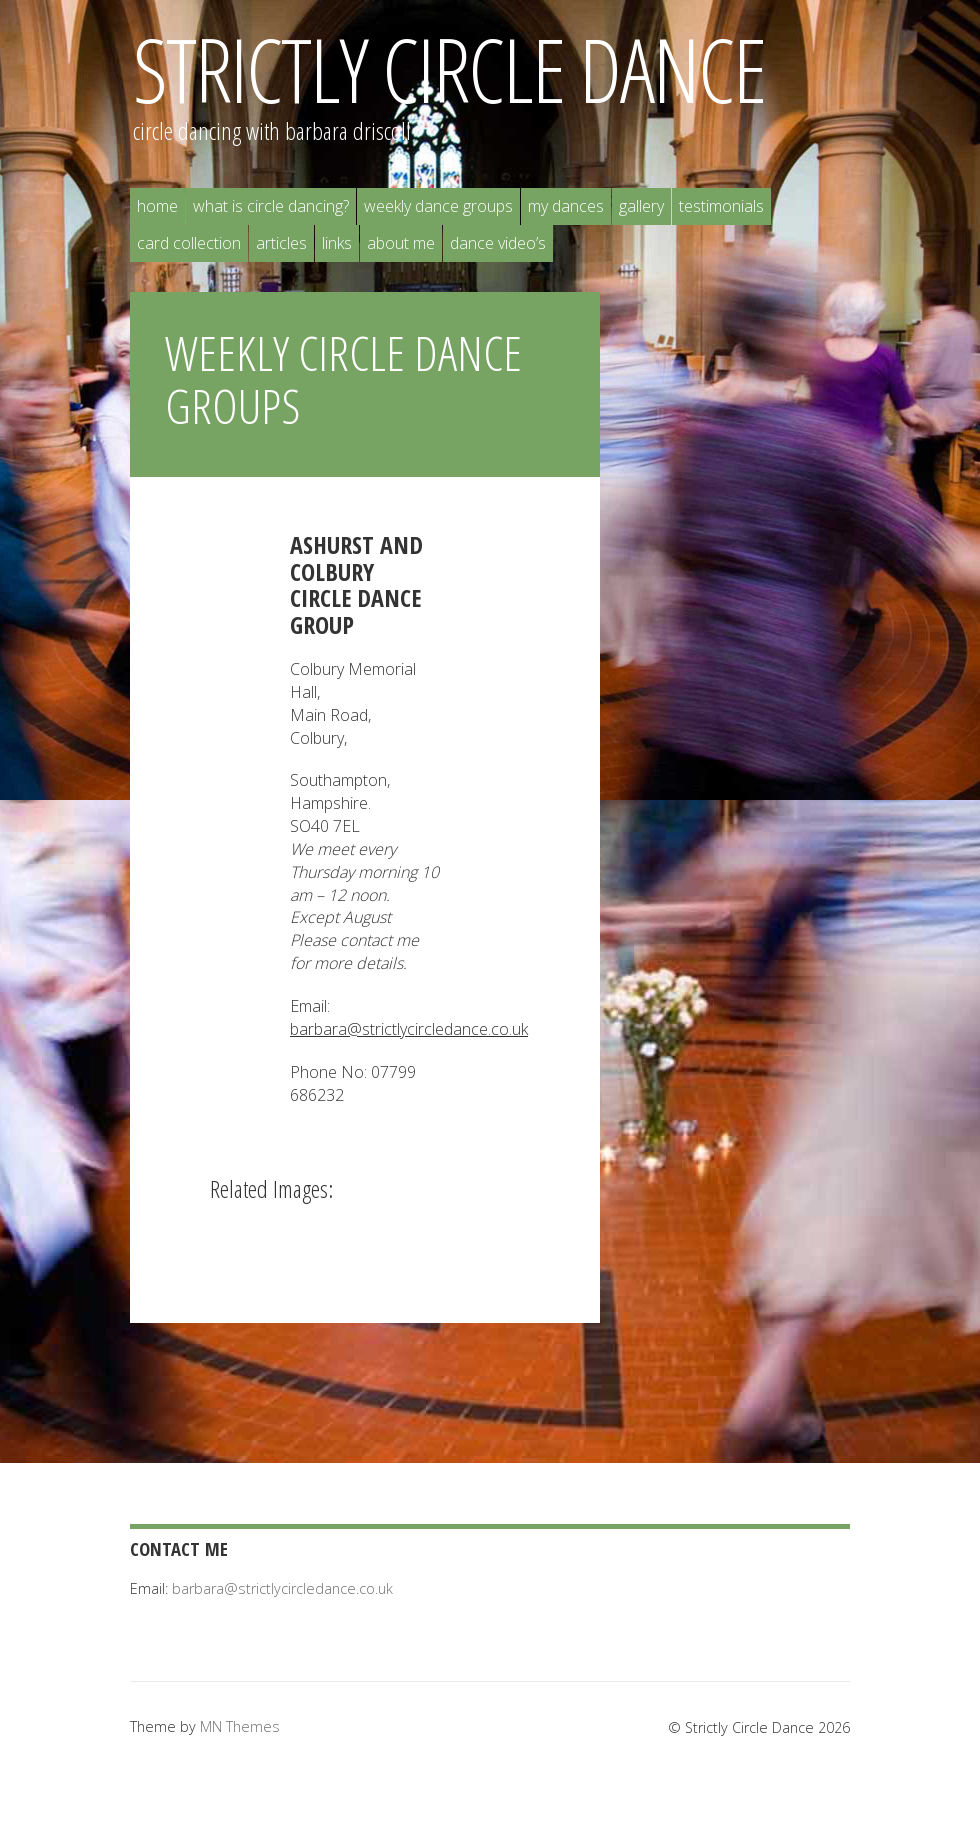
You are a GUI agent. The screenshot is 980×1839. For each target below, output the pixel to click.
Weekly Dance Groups (438, 206)
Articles (281, 243)
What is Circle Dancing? (271, 206)
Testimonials (721, 206)
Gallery (641, 206)
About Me (401, 243)
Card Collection (189, 243)
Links (337, 243)
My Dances (566, 206)
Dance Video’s (498, 243)
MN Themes (240, 1726)
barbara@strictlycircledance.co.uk (409, 1029)
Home (157, 206)
